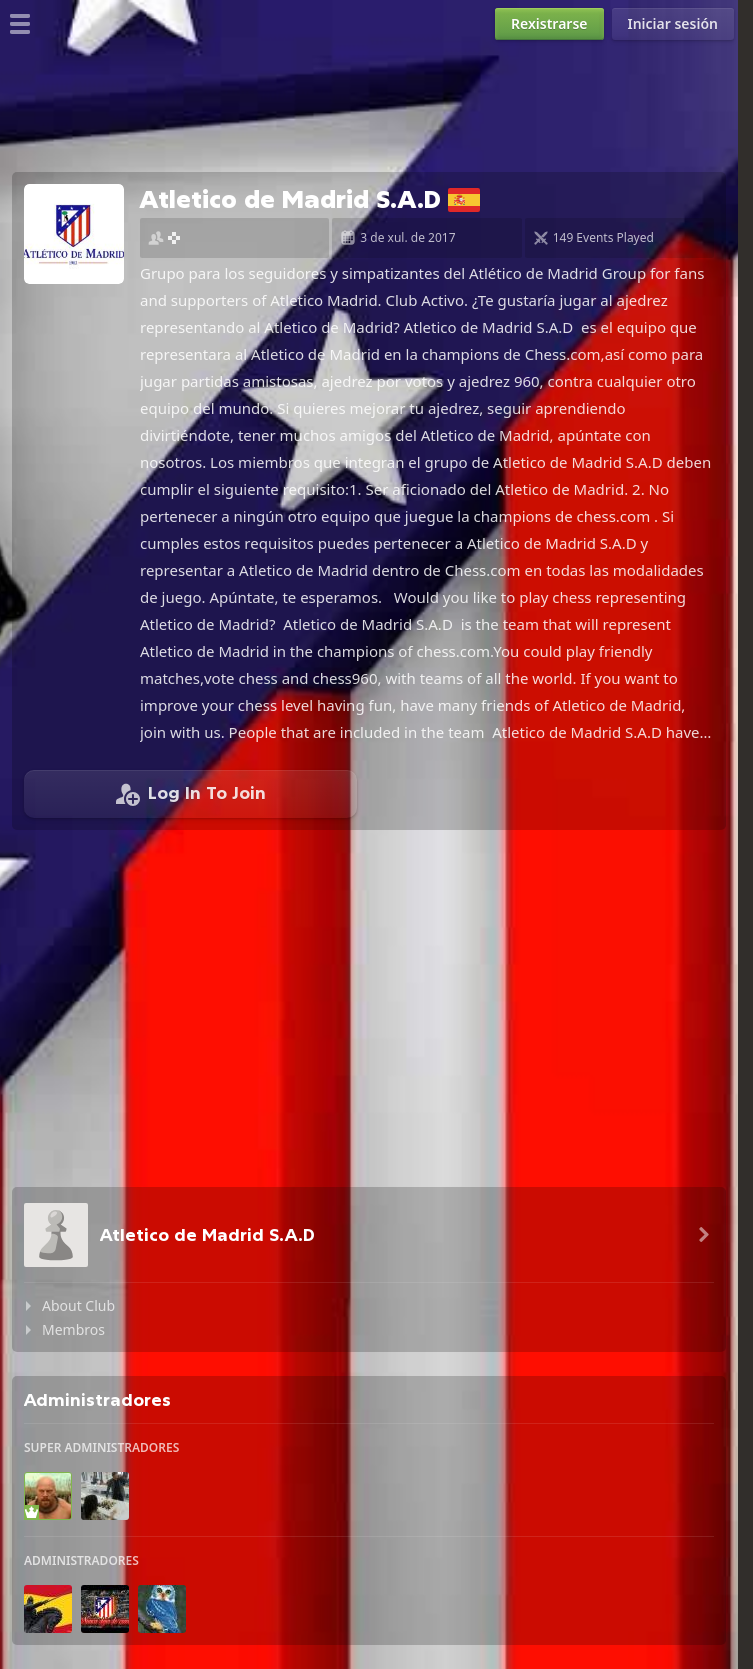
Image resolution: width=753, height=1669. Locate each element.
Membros (73, 1329)
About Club (78, 1305)
